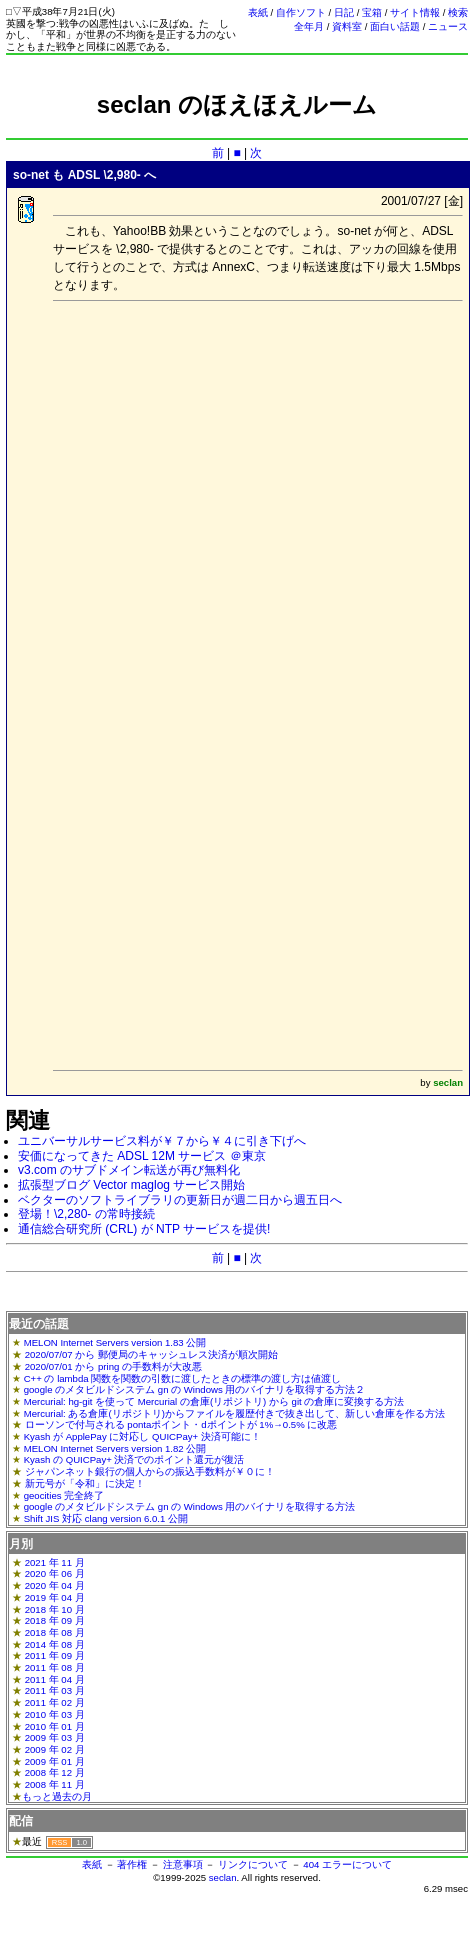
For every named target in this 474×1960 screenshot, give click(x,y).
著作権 (132, 1864)
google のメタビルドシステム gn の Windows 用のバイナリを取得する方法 (190, 1506)
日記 (344, 12)
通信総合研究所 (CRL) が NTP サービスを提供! (144, 1229)
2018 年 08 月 (55, 1632)
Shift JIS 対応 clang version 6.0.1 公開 (106, 1518)
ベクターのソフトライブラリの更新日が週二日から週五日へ (180, 1200)
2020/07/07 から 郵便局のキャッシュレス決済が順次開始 (151, 1354)
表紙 (258, 12)
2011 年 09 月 (55, 1655)
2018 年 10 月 (55, 1609)
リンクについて (253, 1864)
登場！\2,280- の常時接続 (86, 1214)
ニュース (448, 26)
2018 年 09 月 (55, 1620)
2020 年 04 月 (55, 1585)
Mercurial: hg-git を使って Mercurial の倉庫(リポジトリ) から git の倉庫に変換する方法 (214, 1401)
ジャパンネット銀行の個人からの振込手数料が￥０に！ (150, 1471)
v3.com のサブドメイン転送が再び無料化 (129, 1170)
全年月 (309, 26)
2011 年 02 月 (55, 1702)
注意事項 (183, 1864)
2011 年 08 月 (55, 1667)
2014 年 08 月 (55, 1644)
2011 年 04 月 (55, 1679)
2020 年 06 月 (55, 1573)
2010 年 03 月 (55, 1714)
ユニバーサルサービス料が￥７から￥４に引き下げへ (162, 1141)
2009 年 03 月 (55, 1737)
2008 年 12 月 (55, 1772)
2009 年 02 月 (55, 1749)
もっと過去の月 (57, 1796)
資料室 (347, 26)
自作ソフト (301, 12)
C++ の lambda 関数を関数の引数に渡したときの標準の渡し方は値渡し (183, 1378)
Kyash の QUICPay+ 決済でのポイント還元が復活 (134, 1459)
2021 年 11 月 (55, 1562)
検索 (458, 12)
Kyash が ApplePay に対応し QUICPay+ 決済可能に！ (142, 1436)
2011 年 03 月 (55, 1690)
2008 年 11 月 (55, 1784)
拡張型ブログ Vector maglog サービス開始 (131, 1185)
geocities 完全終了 (64, 1495)
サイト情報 (415, 12)
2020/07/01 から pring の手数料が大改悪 (113, 1366)
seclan (223, 1877)
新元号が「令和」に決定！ (85, 1483)
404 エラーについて (347, 1864)
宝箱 (372, 12)
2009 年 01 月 (55, 1761)
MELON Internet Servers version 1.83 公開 (115, 1342)
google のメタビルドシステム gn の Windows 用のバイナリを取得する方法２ (195, 1389)
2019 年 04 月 (55, 1597)
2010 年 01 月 (55, 1726)
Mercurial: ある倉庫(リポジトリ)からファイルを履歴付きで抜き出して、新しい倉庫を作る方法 (234, 1413)
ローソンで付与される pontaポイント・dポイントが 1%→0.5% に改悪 (181, 1424)
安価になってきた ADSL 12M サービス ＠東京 (142, 1156)
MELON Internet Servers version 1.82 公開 (115, 1448)
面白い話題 (395, 26)
